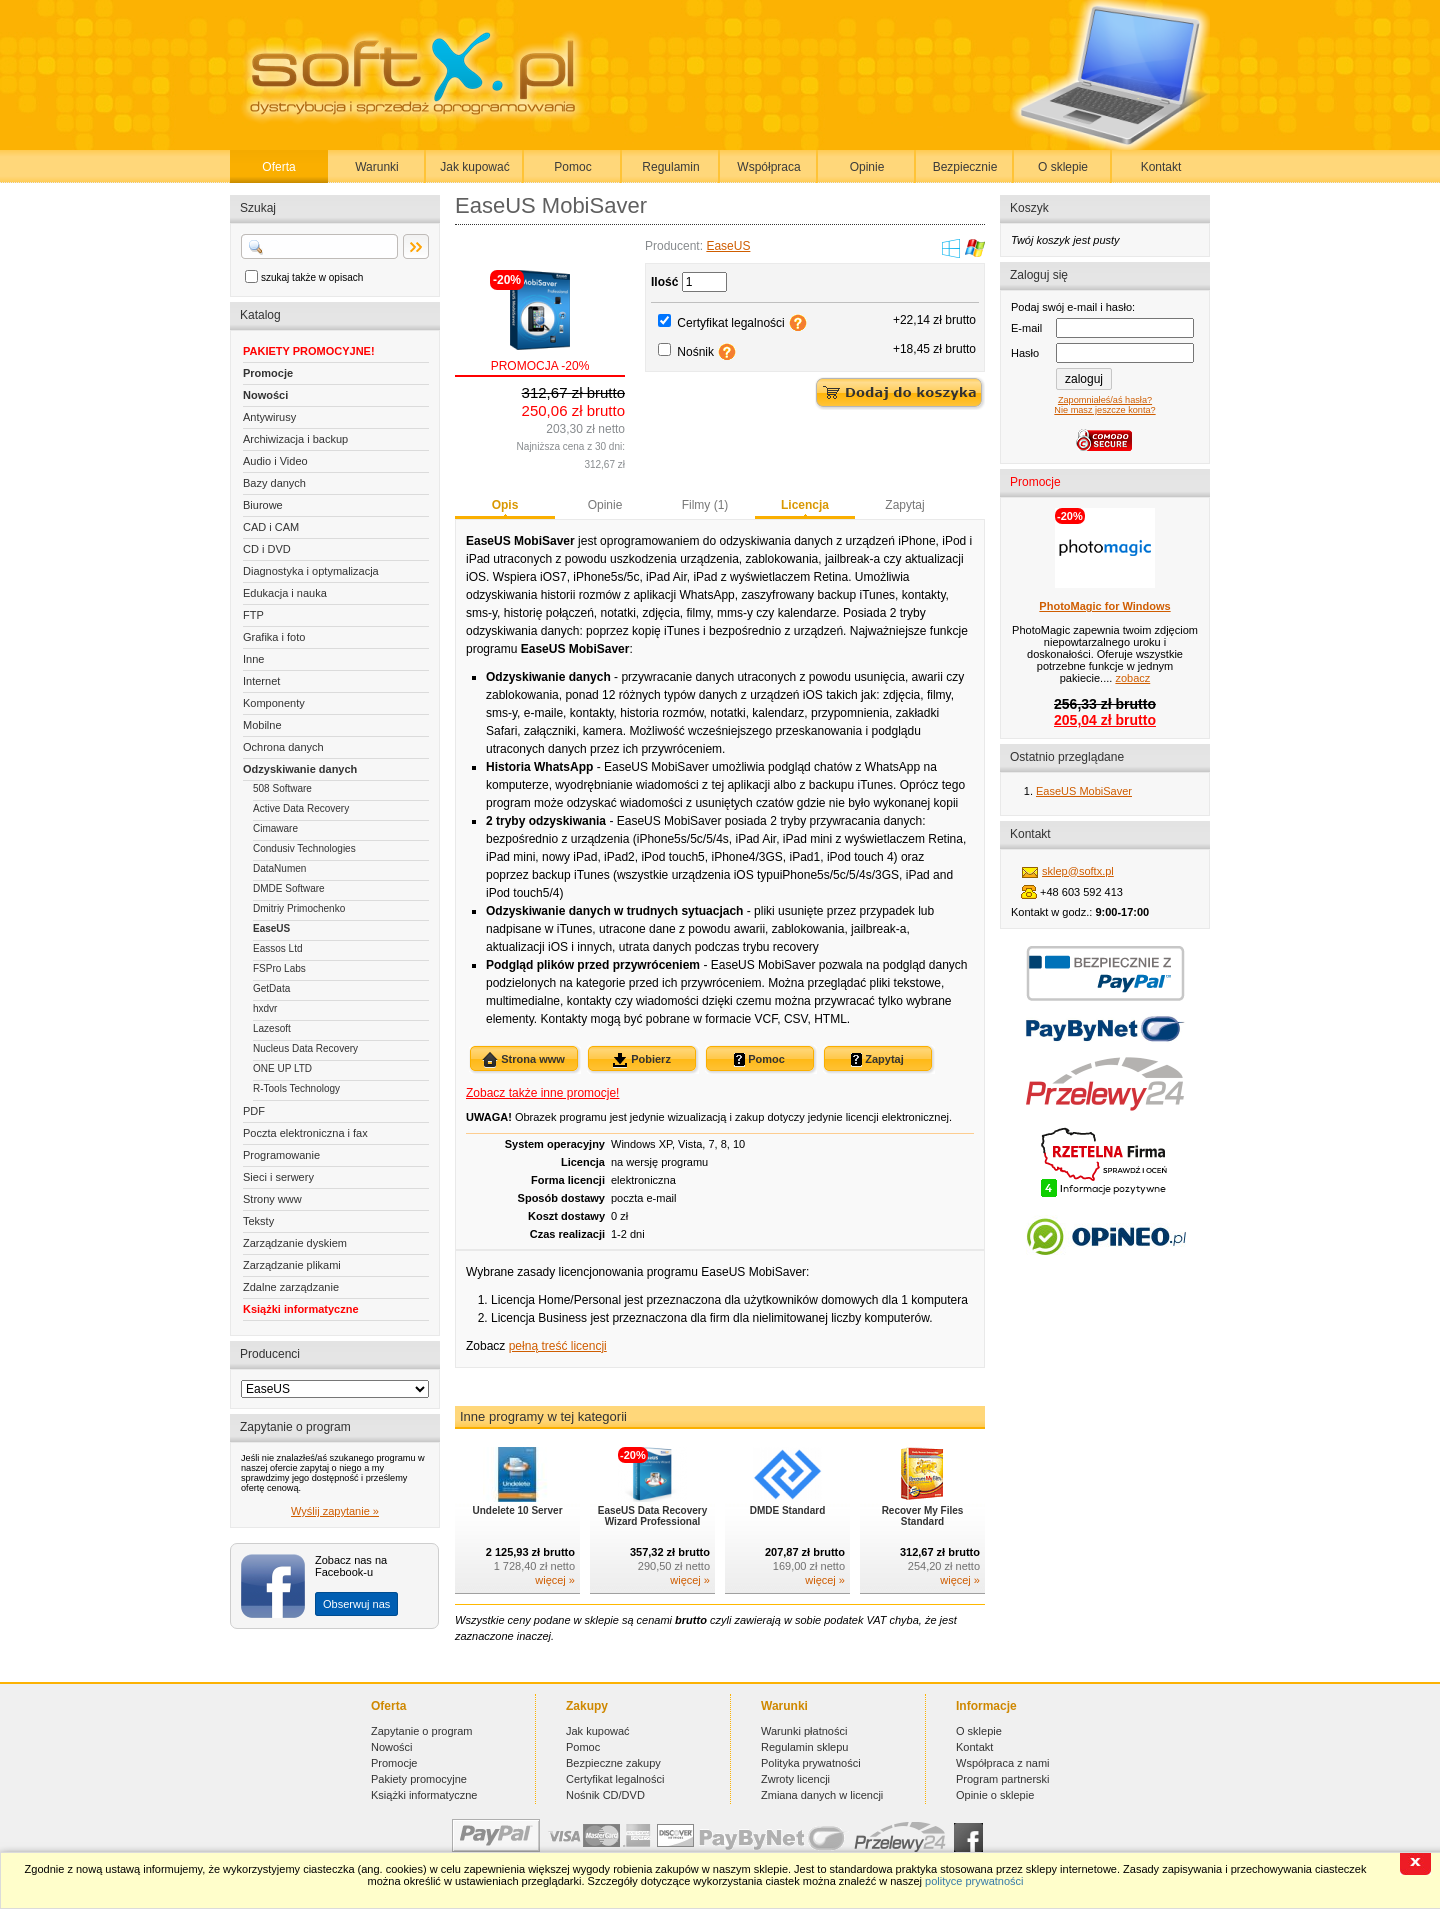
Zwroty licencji (795, 1779)
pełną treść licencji (558, 1346)
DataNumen (279, 868)
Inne (253, 659)
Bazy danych (274, 483)
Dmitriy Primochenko (299, 908)
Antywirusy (269, 417)
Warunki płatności (804, 1731)
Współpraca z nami (1003, 1763)
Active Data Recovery (301, 808)
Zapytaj (904, 505)
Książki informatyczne (301, 1309)
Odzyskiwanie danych (300, 769)
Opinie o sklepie (995, 1795)
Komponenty (274, 703)
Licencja (805, 505)
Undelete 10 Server (517, 1510)
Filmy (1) (705, 505)
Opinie (867, 167)
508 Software (282, 788)
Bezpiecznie (965, 167)
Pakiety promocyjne (419, 1779)
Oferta (278, 167)
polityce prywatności (974, 1881)
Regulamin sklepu (804, 1747)
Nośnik (695, 352)
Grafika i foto (274, 637)
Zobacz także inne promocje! (542, 1093)
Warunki (377, 167)
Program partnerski (1003, 1779)
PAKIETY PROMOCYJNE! (309, 351)
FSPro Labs (279, 968)
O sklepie (1063, 167)
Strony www (272, 1199)
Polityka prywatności (811, 1763)
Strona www (523, 1060)
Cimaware (275, 828)
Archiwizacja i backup (295, 439)
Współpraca (768, 167)
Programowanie (281, 1155)
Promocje (268, 373)
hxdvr (265, 1008)
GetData (271, 988)
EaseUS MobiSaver (1084, 791)
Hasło (1025, 353)
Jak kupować (474, 167)
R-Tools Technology (296, 1088)
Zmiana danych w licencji (822, 1795)
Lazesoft (272, 1028)
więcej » (555, 1580)
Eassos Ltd (277, 948)
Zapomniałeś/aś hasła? (1105, 400)
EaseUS (271, 928)
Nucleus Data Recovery (305, 1048)
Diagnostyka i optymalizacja (311, 571)
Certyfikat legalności (730, 323)
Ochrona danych (283, 747)
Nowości (265, 395)
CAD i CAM (271, 527)
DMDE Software (289, 888)
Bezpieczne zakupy (613, 1763)
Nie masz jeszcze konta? (1104, 410)
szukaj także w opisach (312, 277)
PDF (254, 1111)
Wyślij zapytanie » (335, 1511)
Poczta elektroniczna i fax (305, 1133)
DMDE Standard (788, 1510)
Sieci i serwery (278, 1177)
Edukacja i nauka (285, 593)
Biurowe (263, 505)
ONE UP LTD (282, 1068)
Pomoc (572, 167)
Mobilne (262, 725)
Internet (261, 681)
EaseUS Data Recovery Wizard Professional (653, 1516)
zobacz (1132, 678)
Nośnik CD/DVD (605, 1795)
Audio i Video (275, 461)
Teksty (258, 1221)
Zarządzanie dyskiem (295, 1243)
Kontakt (1161, 167)
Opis (505, 505)
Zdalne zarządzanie (291, 1287)
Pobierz (641, 1060)
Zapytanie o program (422, 1731)
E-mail (1026, 328)
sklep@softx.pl (1078, 871)
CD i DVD (267, 549)
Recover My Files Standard (923, 1516)
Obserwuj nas (356, 1604)
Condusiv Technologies (304, 848)
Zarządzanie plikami (292, 1265)
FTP (253, 615)
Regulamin (670, 167)
